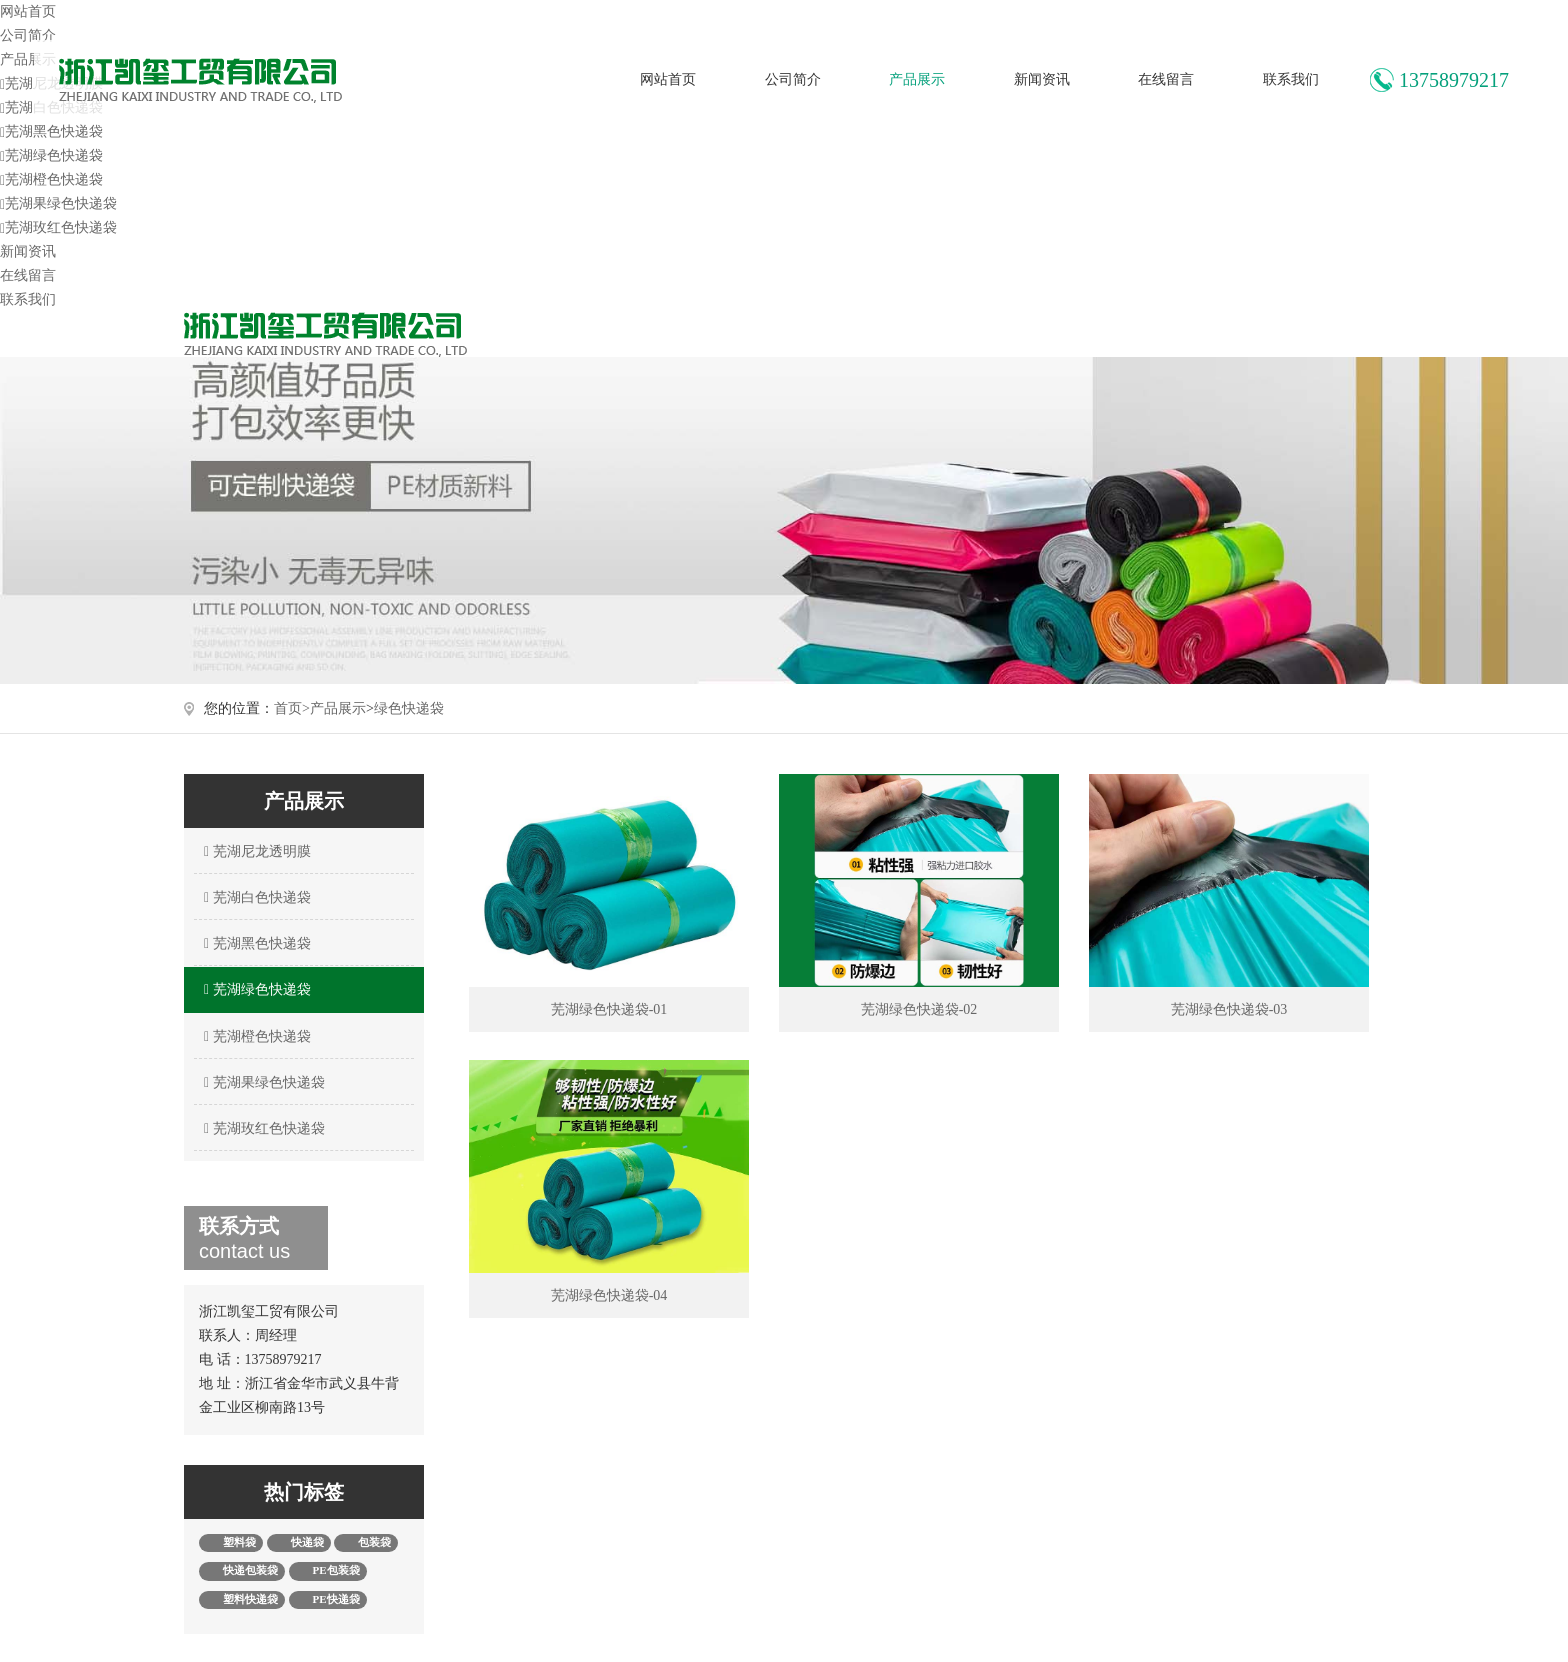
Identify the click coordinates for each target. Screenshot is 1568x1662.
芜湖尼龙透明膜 (255, 852)
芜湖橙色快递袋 (51, 179)
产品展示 (917, 79)
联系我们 (1291, 79)
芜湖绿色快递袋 (51, 155)
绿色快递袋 (409, 708)
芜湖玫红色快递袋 (58, 227)
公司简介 (793, 79)
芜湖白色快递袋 (255, 898)
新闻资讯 (1042, 79)
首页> (292, 708)
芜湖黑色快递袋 (51, 131)
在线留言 (1166, 79)
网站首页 (668, 79)
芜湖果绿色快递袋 (58, 203)
